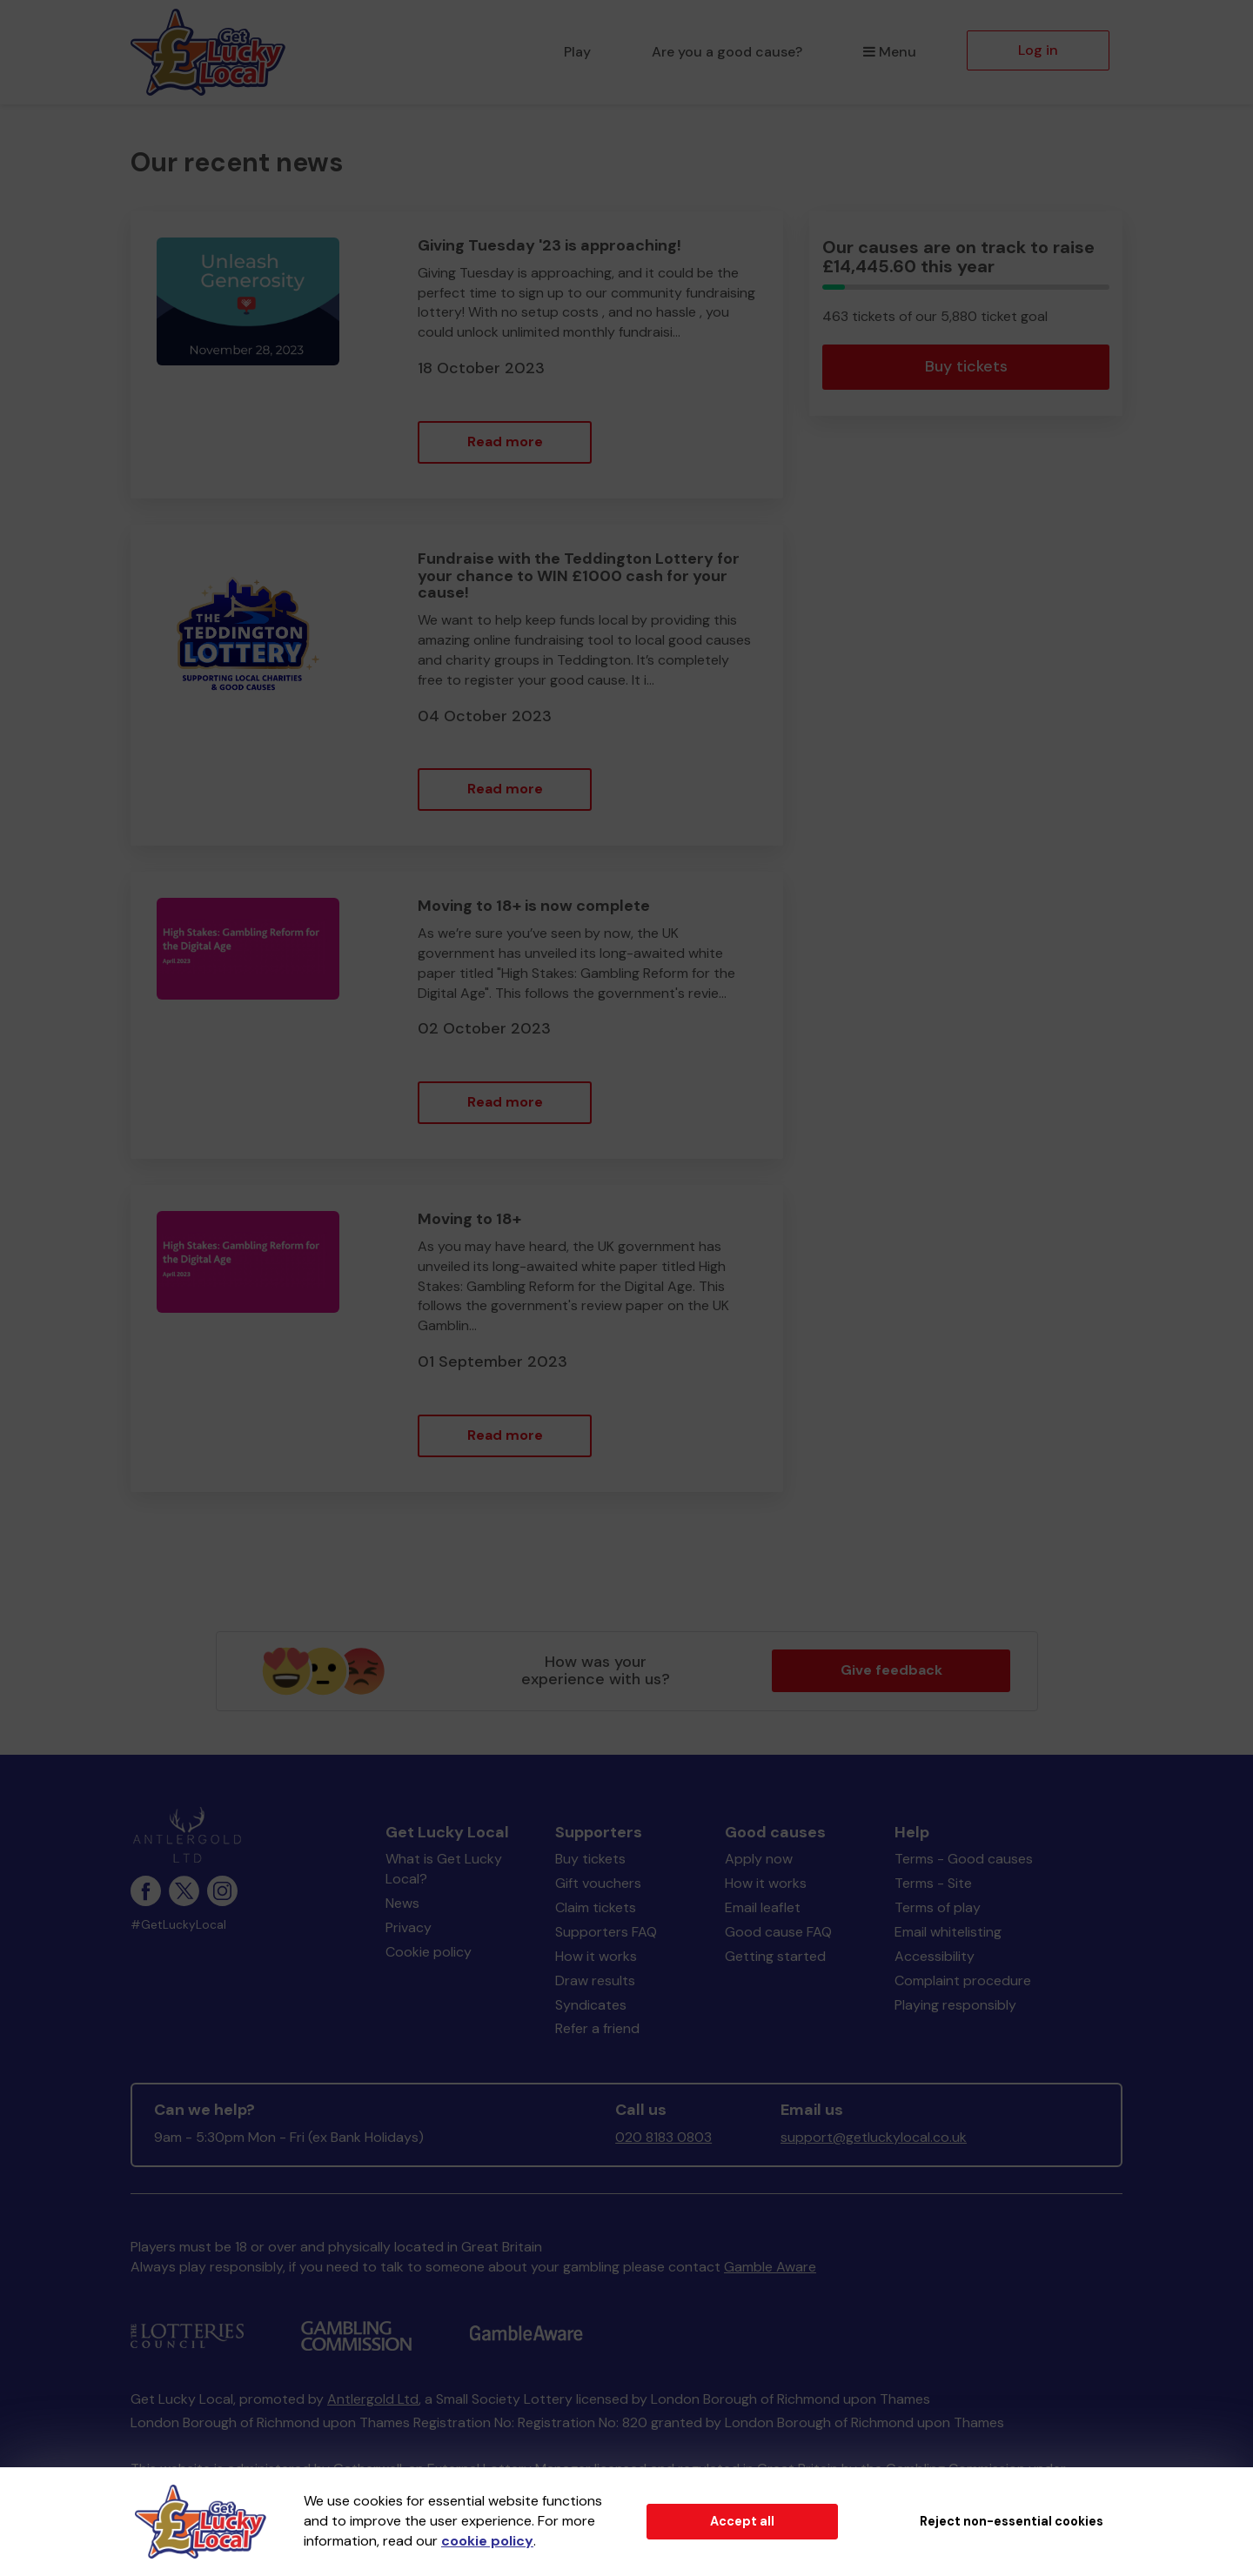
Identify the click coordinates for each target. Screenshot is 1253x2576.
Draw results (595, 1980)
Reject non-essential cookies (1011, 2521)
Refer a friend (597, 2028)
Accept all (742, 2521)
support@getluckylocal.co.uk (874, 2137)
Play (577, 52)
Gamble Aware (770, 2267)
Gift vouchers (598, 1883)
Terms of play (938, 1907)
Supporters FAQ (606, 1932)
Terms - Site (933, 1883)
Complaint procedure (963, 1980)
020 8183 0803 (663, 2137)
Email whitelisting (948, 1932)
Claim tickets (595, 1907)
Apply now (759, 1859)
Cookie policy (428, 1952)
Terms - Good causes (964, 1859)
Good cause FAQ (778, 1932)
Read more (505, 441)
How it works (596, 1956)
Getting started (775, 1956)
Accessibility (935, 1956)
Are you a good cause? (727, 52)
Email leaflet (763, 1907)
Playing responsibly (955, 2005)
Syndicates (590, 2005)
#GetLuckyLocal (178, 1924)
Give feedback (891, 1670)
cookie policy (487, 2541)
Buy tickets (966, 366)
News (402, 1903)
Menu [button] (889, 52)
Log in (1038, 50)
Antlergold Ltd (373, 2399)
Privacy (408, 1927)
